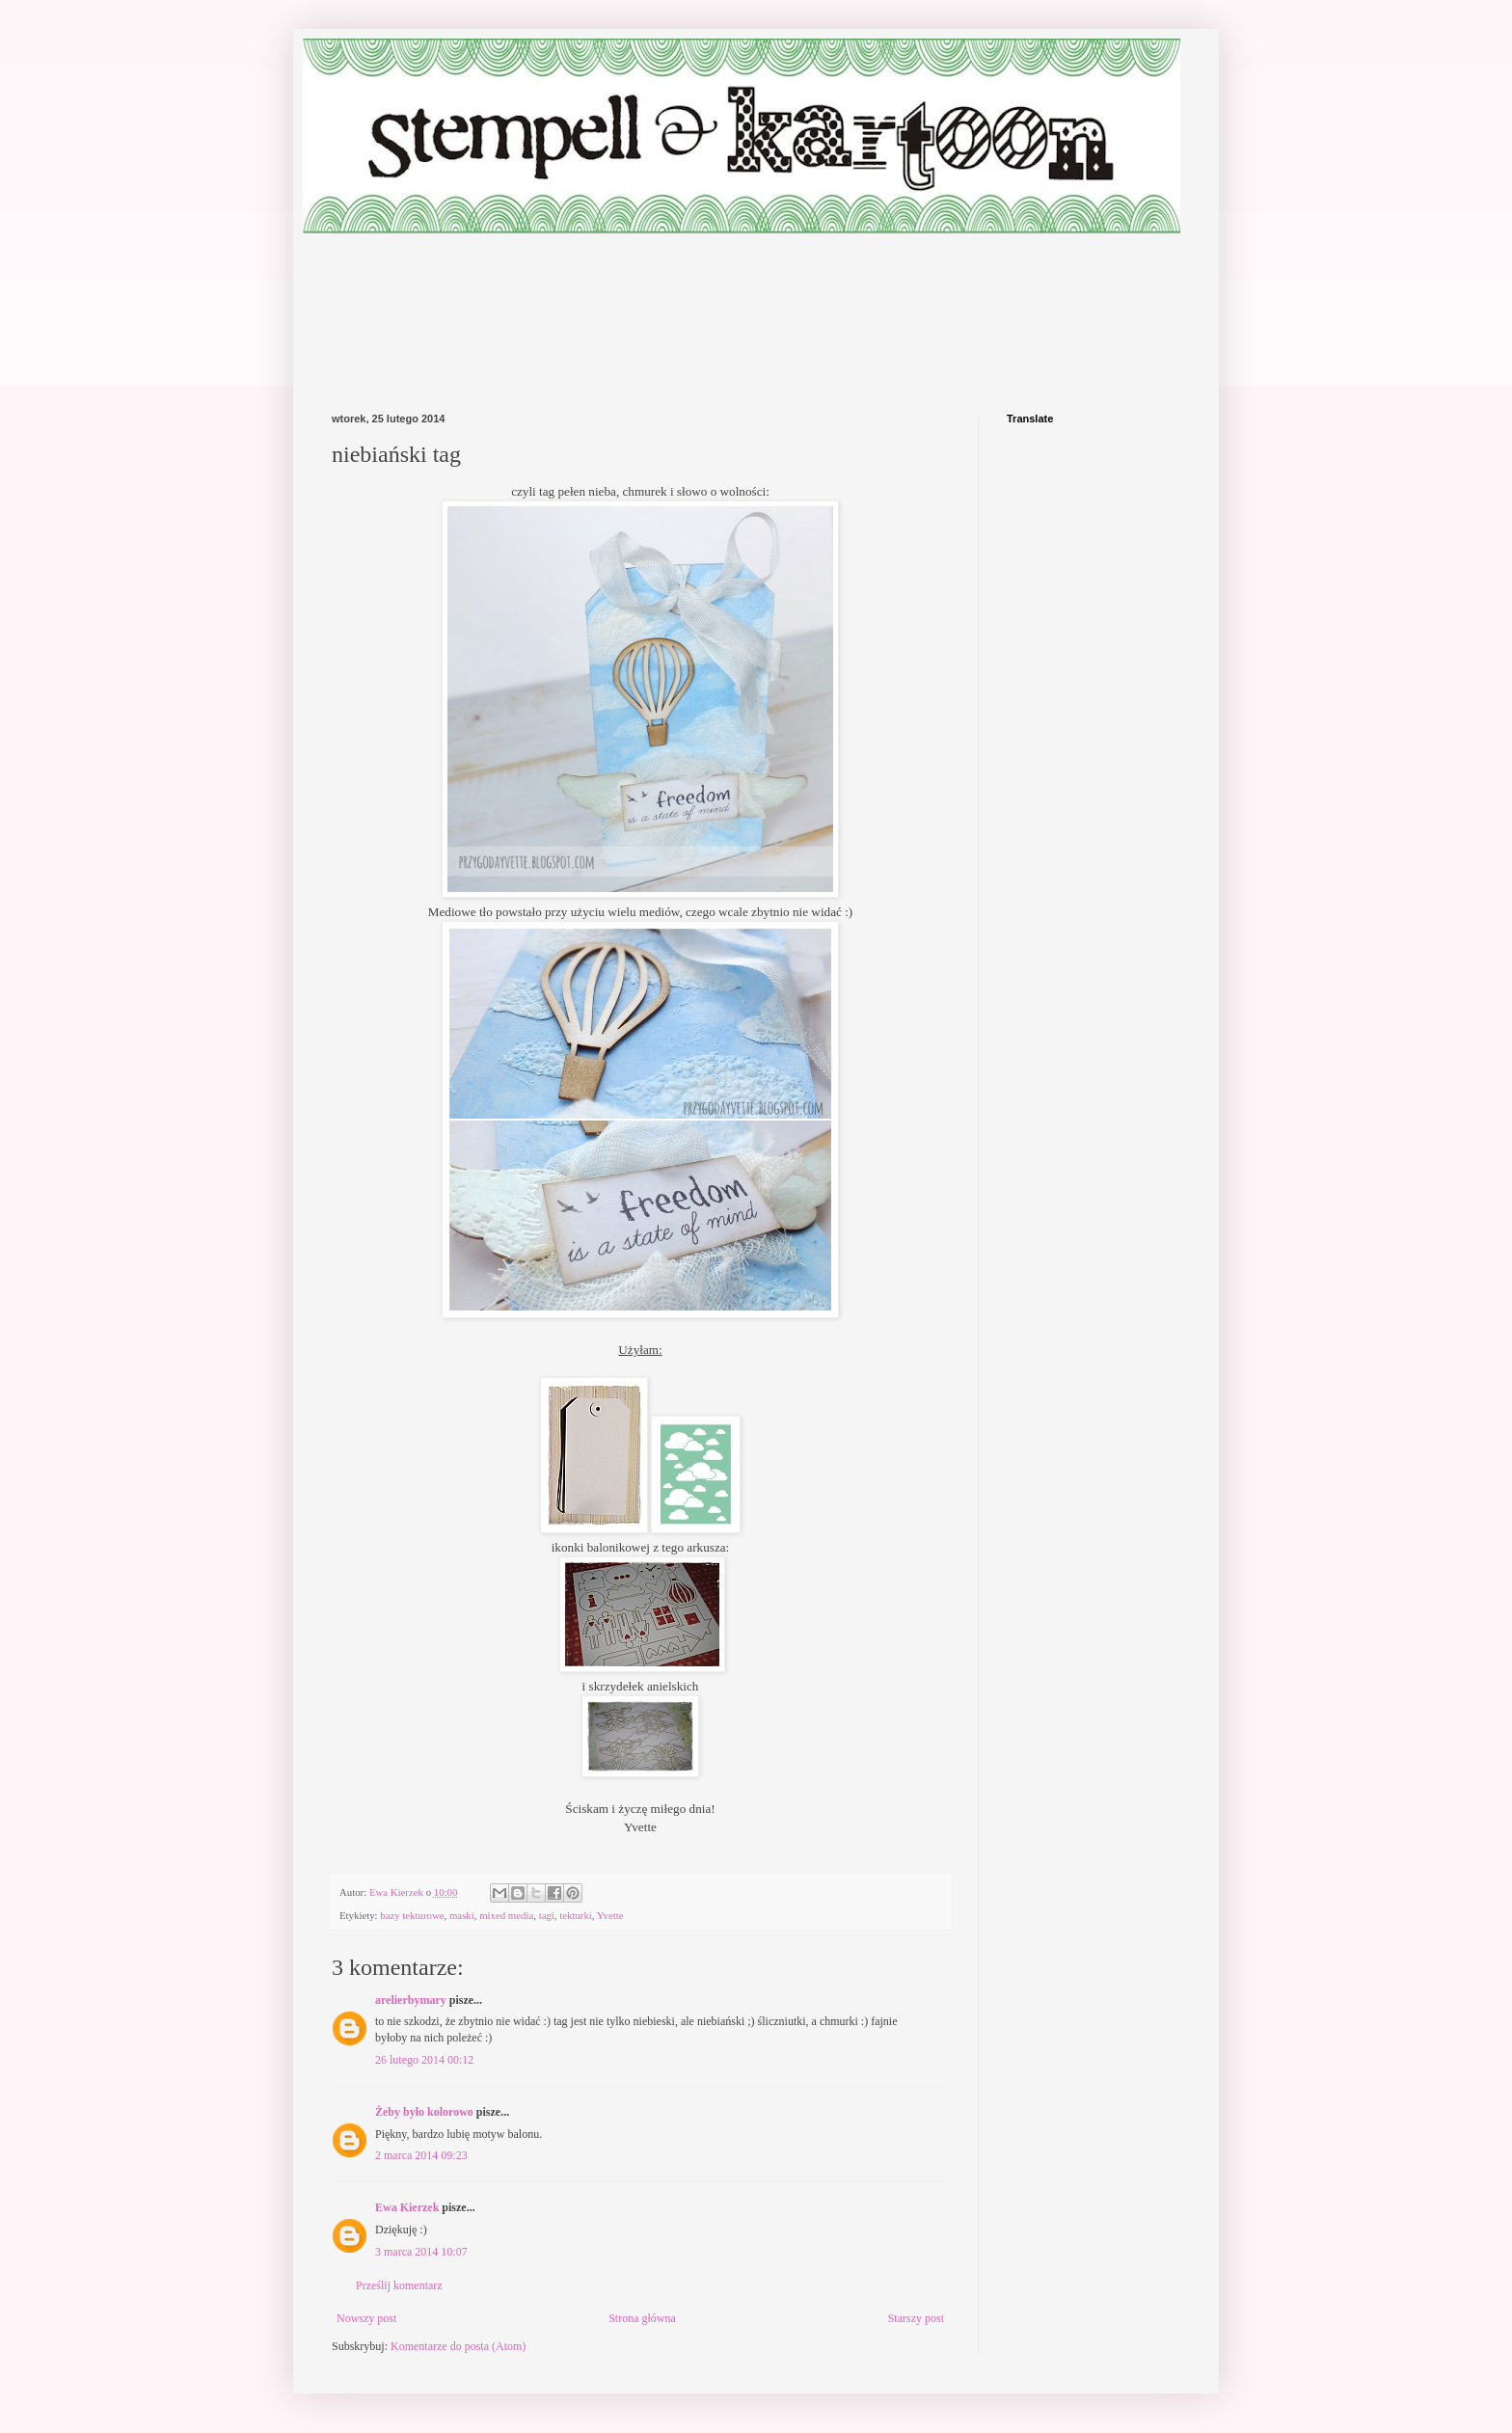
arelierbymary (410, 2000)
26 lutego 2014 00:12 (424, 2060)
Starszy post (916, 2318)
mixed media (506, 1915)
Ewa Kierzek (407, 2207)
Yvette (610, 1915)
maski (461, 1915)
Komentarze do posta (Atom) (458, 2346)
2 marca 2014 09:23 (421, 2155)
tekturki (575, 1915)
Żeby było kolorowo (424, 2112)
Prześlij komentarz (399, 2285)
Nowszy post (366, 2318)
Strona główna (642, 2318)
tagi (546, 1915)
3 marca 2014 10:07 (421, 2251)
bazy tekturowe (412, 1915)
